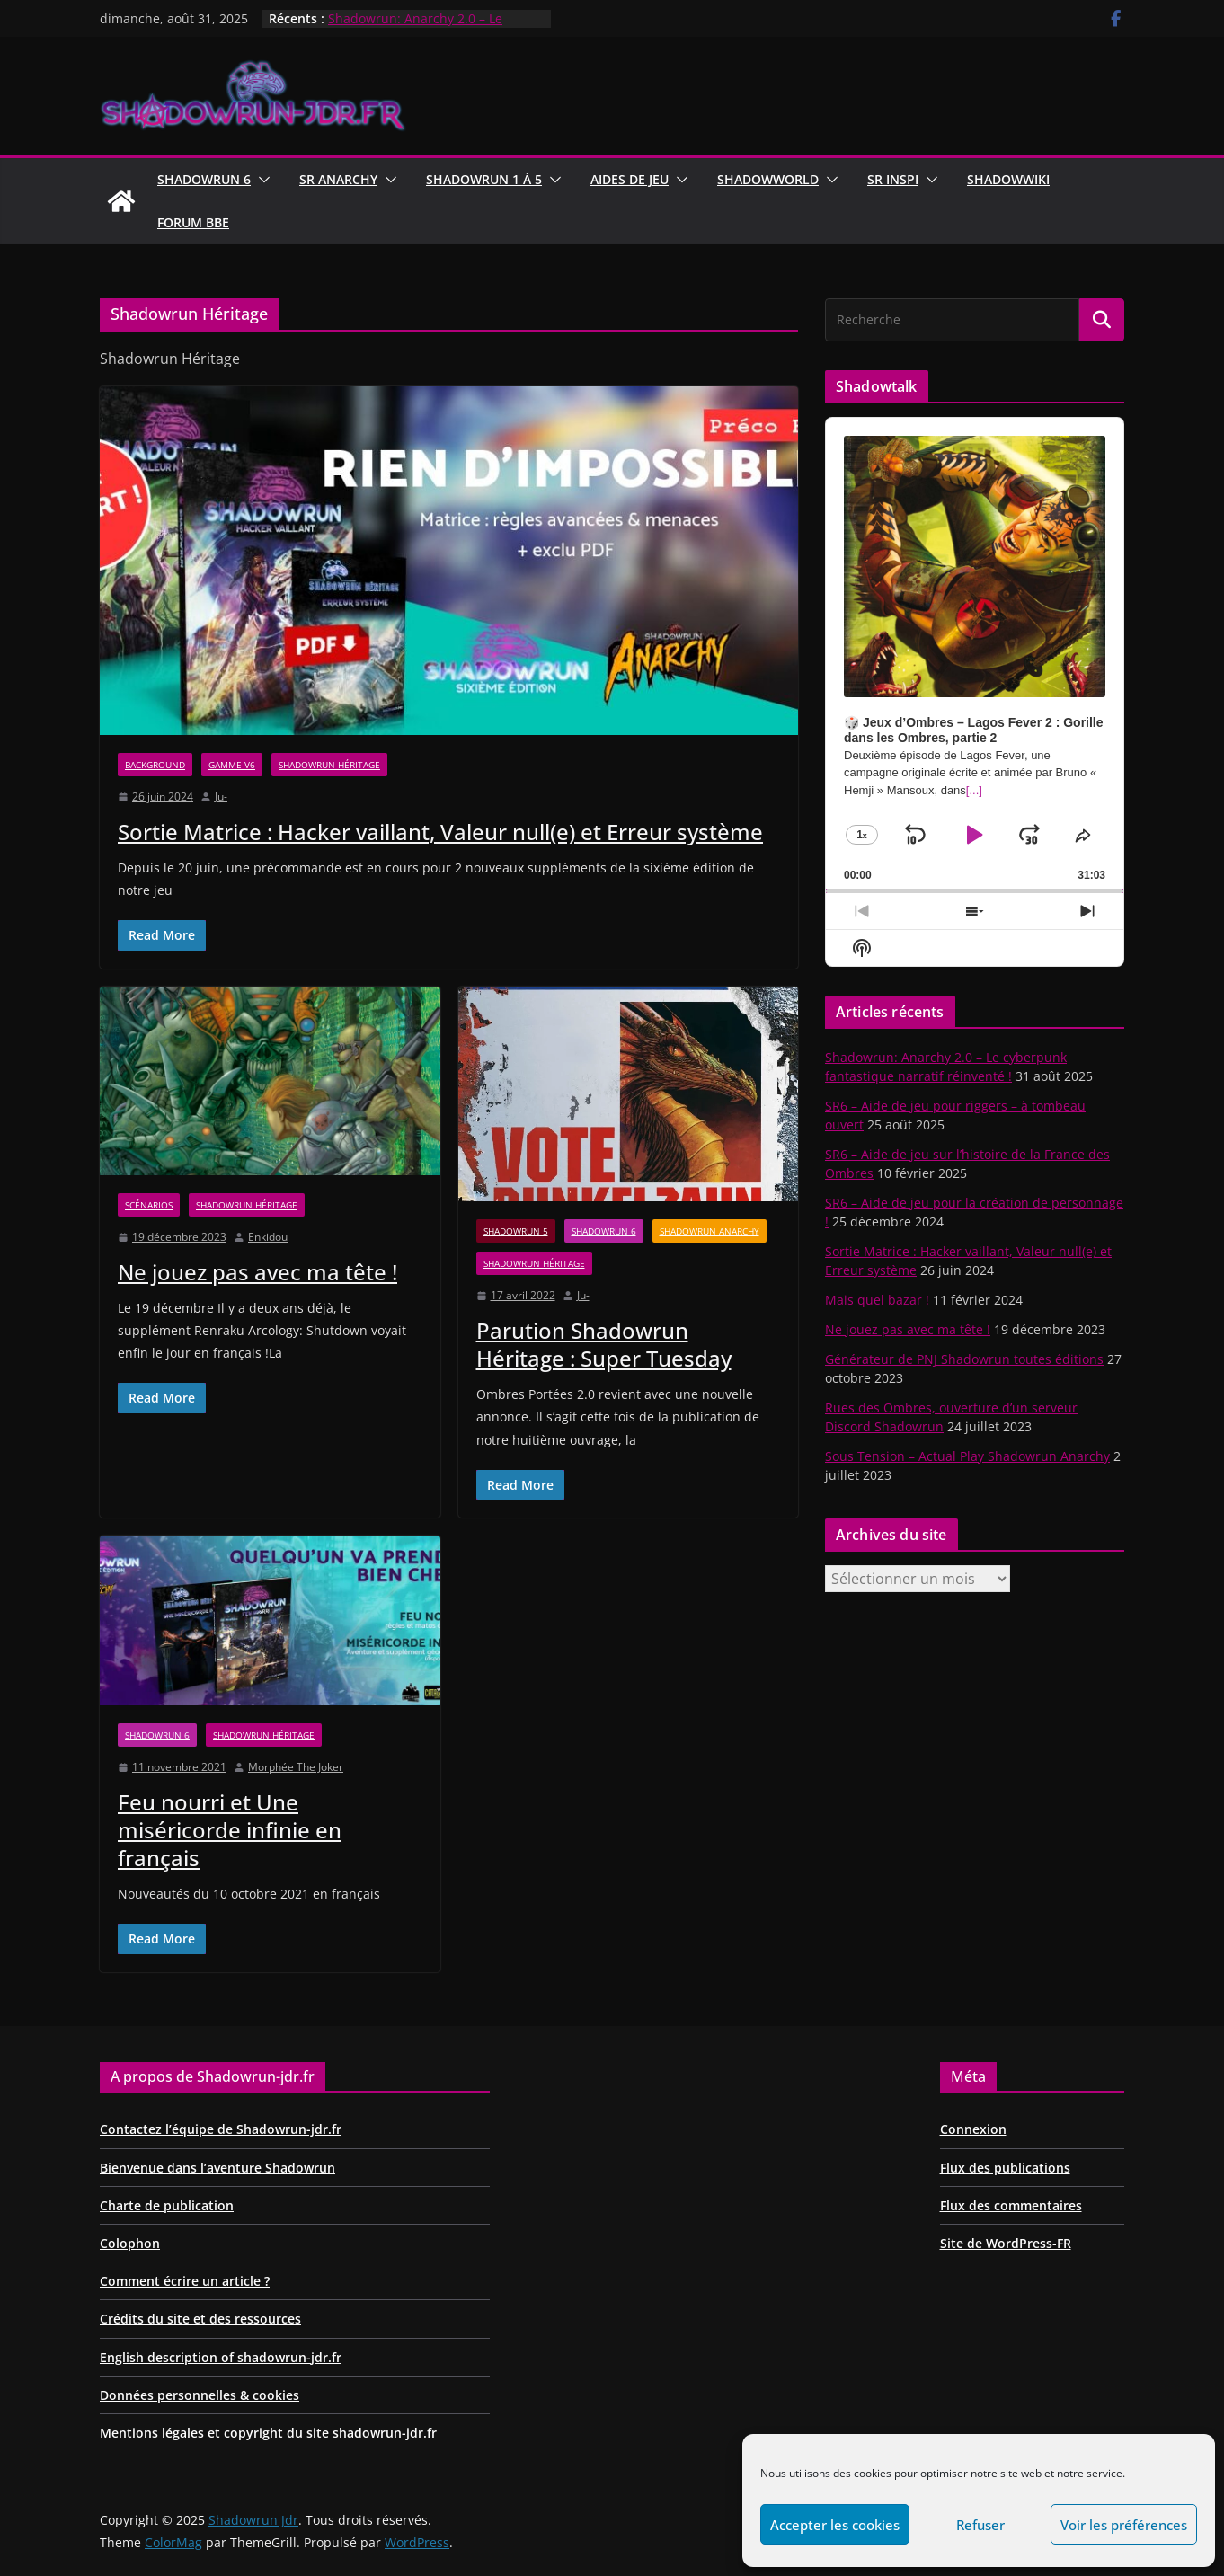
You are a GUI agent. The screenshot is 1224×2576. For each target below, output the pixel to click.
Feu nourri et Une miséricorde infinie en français (229, 1829)
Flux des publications (1005, 2167)
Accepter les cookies (835, 2525)
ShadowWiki (1008, 179)
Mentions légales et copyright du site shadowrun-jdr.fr (268, 2432)
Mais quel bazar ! (877, 1299)
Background (155, 764)
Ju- (221, 796)
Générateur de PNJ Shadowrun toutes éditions (964, 1359)
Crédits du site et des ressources (200, 2318)
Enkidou (268, 1236)
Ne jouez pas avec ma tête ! (257, 1272)
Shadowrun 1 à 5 (484, 179)
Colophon (130, 2243)
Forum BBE (193, 222)
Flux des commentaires (1011, 2205)
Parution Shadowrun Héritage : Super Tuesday (604, 1344)
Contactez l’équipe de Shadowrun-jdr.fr (220, 2129)
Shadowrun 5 (515, 1231)
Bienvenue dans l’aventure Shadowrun (217, 2167)
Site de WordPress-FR (1005, 2243)
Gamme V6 (231, 764)
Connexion (973, 2129)
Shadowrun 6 (204, 179)
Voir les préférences (1123, 2525)
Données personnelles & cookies (199, 2394)
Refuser (980, 2525)
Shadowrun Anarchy (709, 1231)
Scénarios (149, 1205)
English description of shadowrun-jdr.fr (220, 2357)
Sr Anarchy (338, 179)
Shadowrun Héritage (329, 764)
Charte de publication (167, 2205)
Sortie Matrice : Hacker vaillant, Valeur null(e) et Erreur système (440, 831)
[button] (261, 179)
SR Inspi (892, 179)
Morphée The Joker (295, 1767)
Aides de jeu (629, 179)
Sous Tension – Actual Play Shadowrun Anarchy (967, 1456)
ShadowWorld (768, 179)
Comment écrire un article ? (185, 2280)
